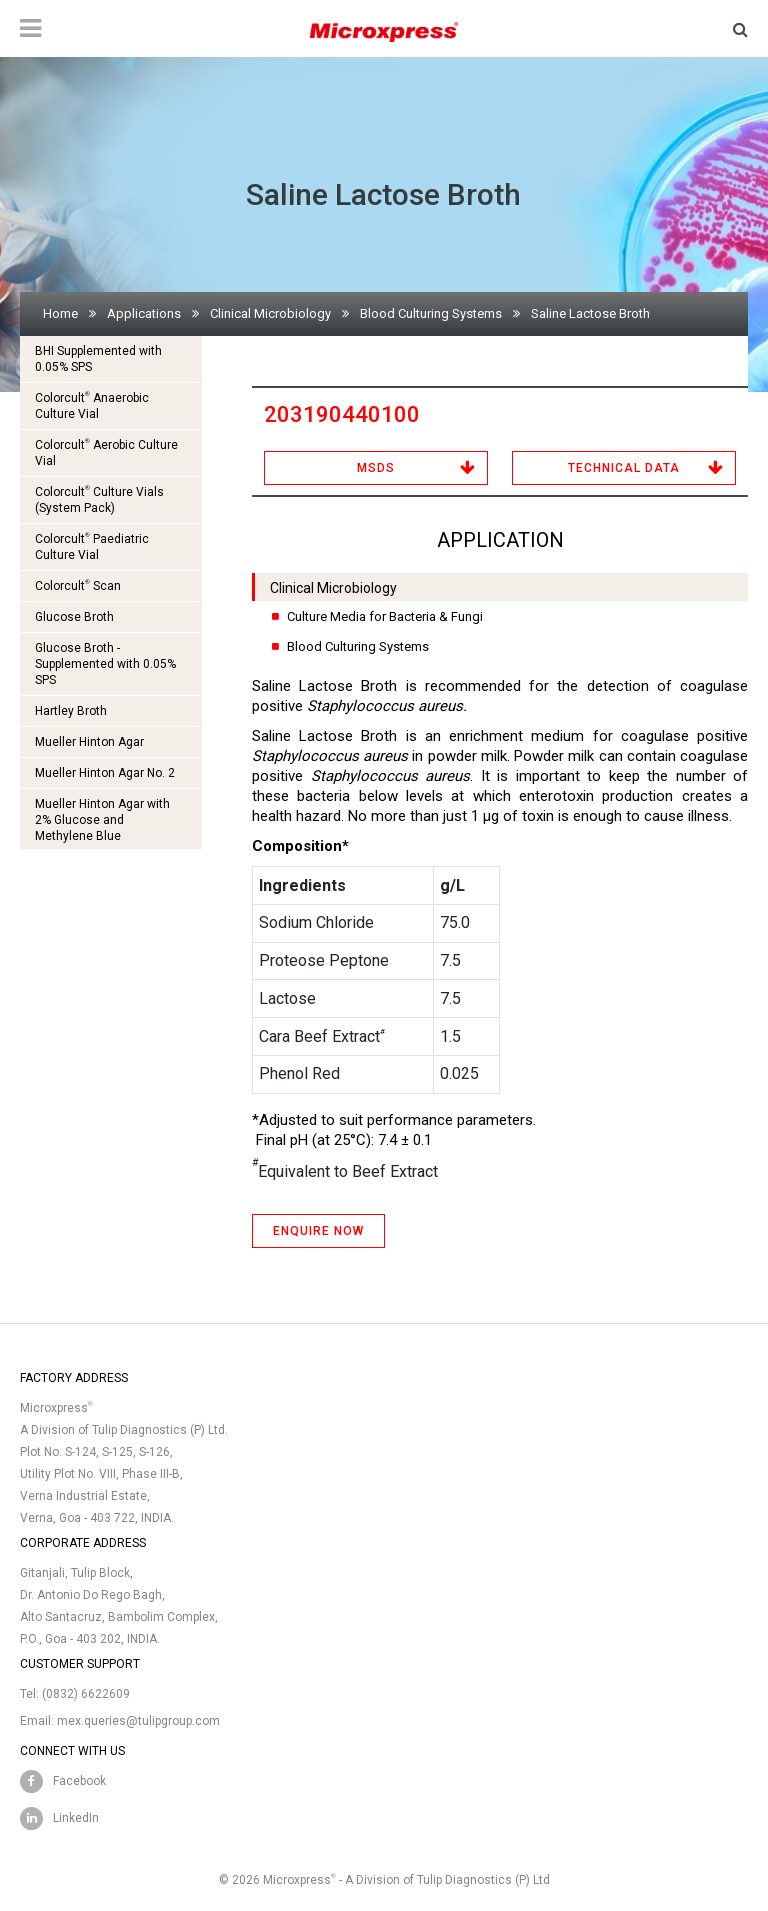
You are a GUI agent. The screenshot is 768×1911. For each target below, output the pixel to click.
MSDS (376, 468)
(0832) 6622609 (86, 1694)
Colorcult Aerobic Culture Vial (106, 452)
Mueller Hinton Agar (89, 742)
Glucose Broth (74, 617)
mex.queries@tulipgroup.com (138, 1721)
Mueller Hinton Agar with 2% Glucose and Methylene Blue (102, 820)
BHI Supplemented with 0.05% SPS (98, 359)
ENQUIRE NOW (318, 1231)
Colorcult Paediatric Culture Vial (92, 546)
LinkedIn (76, 1818)
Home (60, 313)
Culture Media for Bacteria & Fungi (385, 616)
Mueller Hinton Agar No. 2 (105, 773)
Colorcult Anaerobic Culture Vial (92, 405)
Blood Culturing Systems (431, 313)
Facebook (79, 1781)
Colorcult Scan (78, 585)
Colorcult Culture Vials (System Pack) (99, 499)
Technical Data (624, 468)
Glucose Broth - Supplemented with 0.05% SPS (105, 664)
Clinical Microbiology (270, 313)
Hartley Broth (71, 711)
